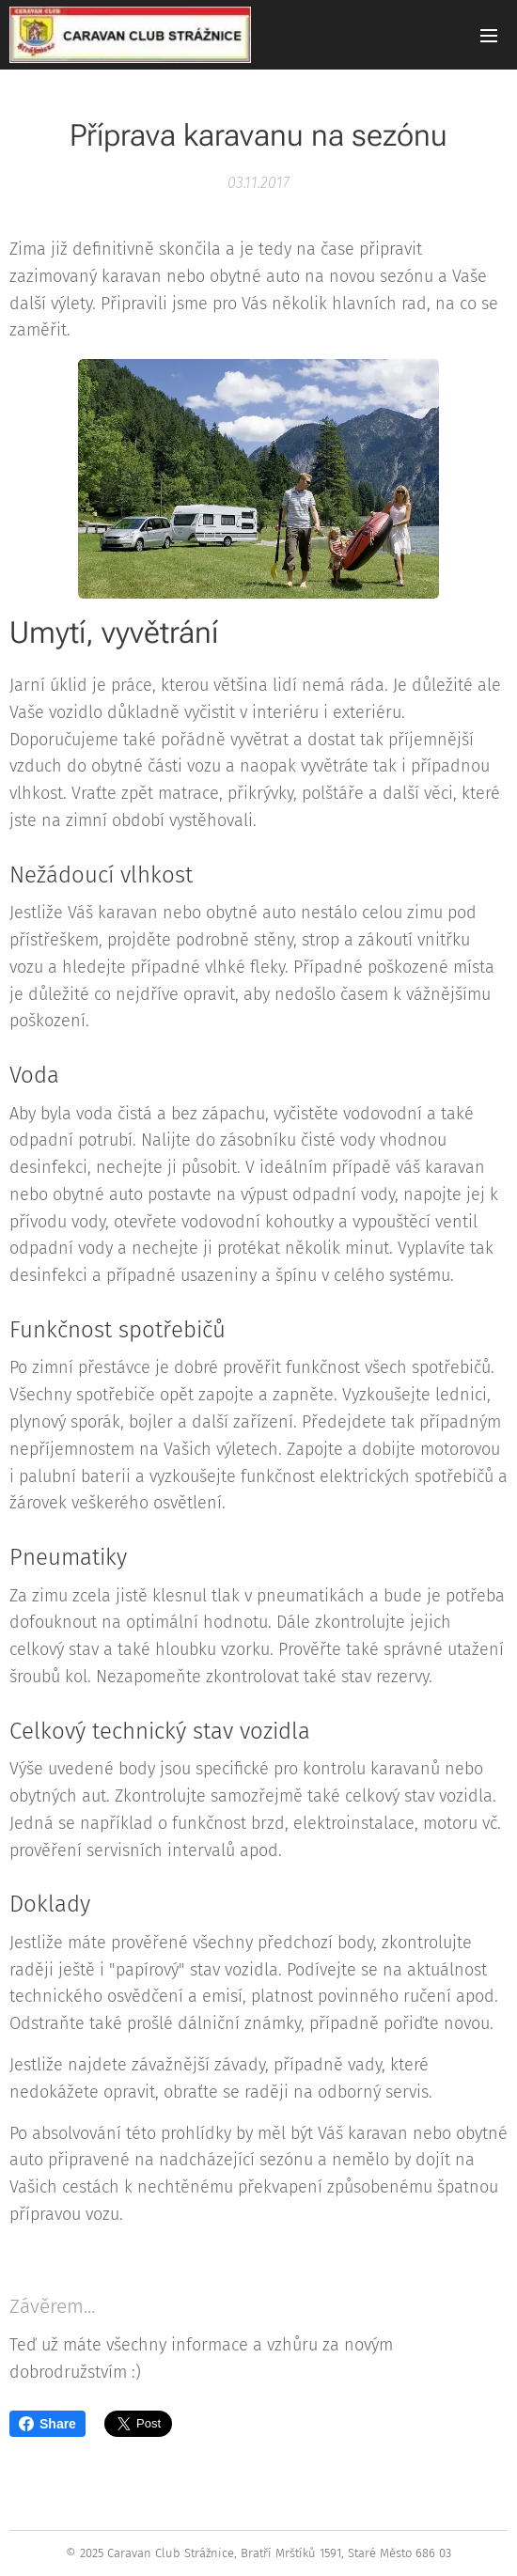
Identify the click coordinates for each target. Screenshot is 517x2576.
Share (47, 2423)
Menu (488, 36)
